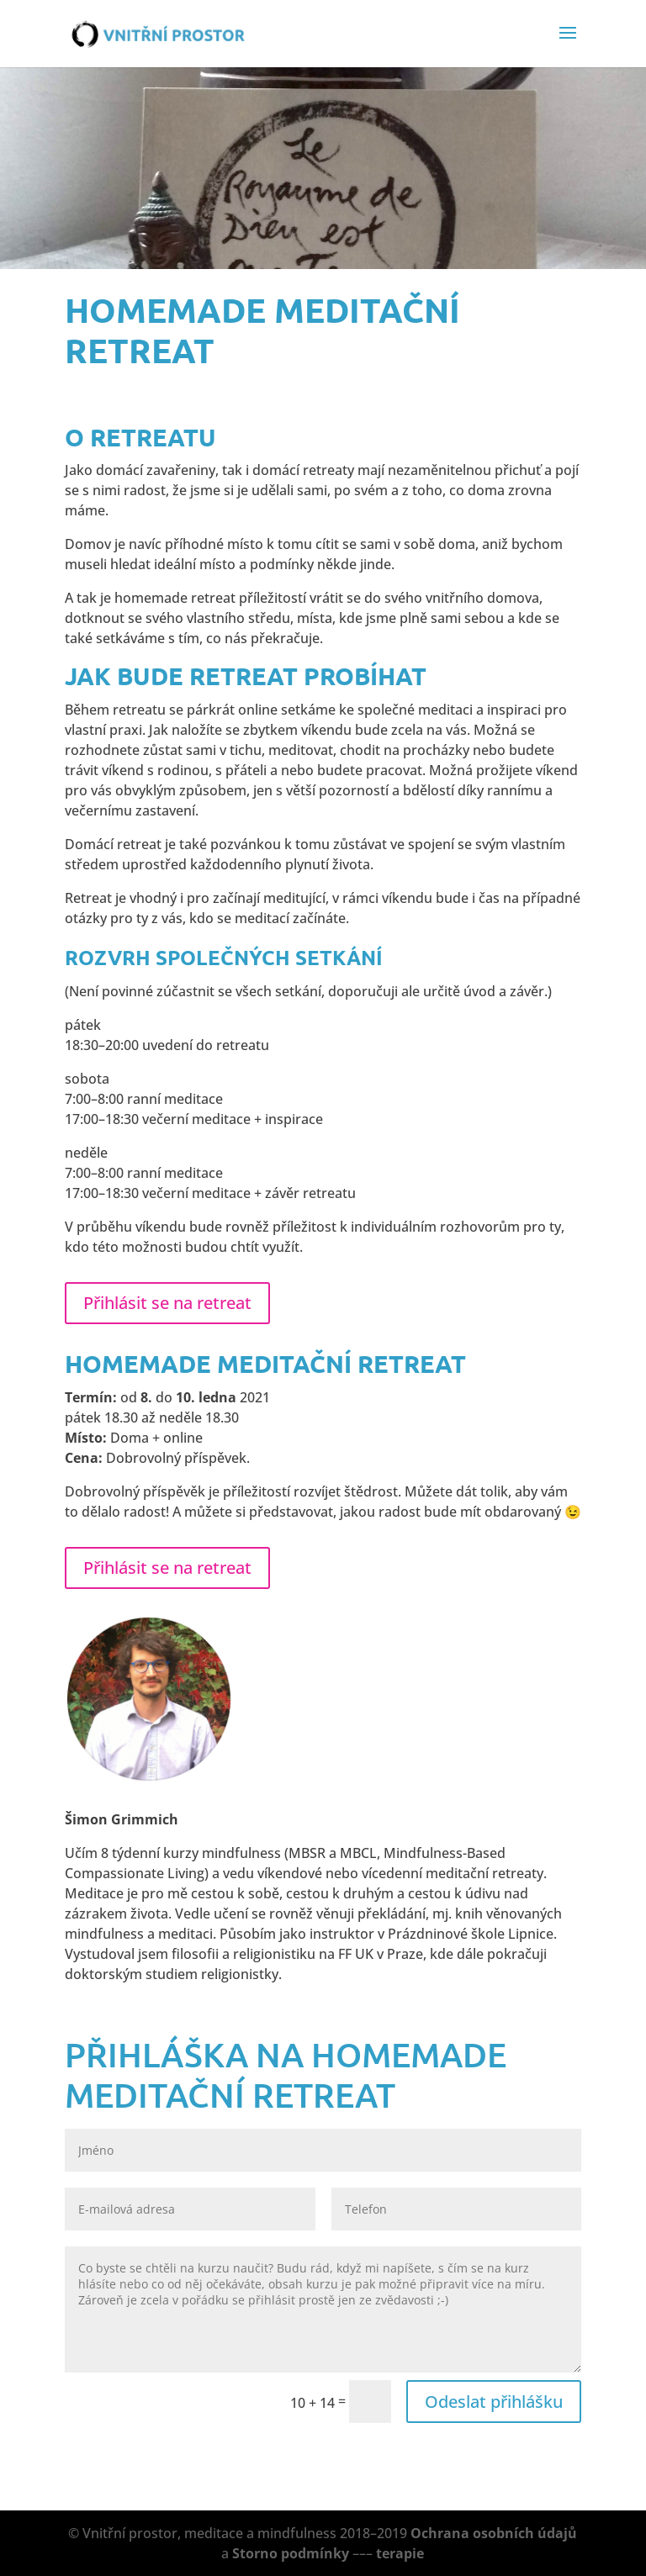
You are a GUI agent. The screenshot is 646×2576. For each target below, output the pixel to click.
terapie (400, 2553)
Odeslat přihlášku (494, 2401)
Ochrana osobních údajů (493, 2533)
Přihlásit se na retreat (167, 1302)
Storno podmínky (290, 2553)
